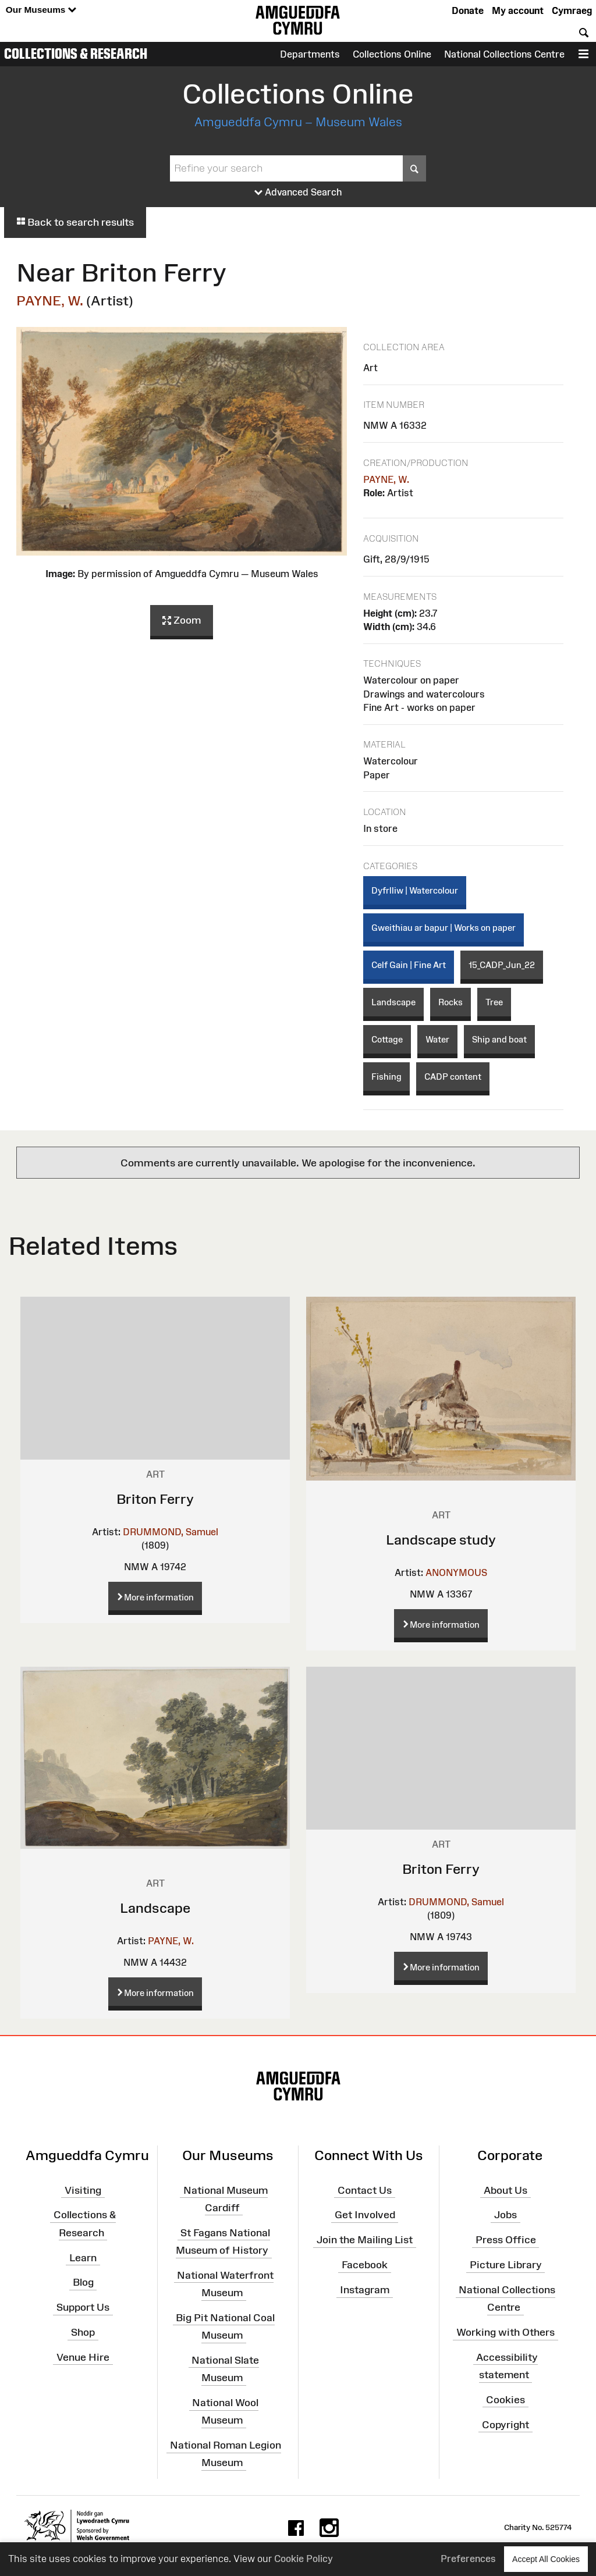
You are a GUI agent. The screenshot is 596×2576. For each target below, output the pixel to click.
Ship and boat (499, 1039)
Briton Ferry (155, 1499)
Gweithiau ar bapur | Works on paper (443, 928)
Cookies (505, 2400)
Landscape (393, 1002)
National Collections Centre (504, 54)
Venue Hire (82, 2357)
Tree (494, 1002)
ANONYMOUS (456, 1572)
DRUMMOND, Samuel (170, 1532)
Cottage (387, 1039)
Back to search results (75, 222)
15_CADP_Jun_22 (502, 965)
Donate (468, 10)
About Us (505, 2190)
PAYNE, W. (49, 300)
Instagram (364, 2290)
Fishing (386, 1076)
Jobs (505, 2215)
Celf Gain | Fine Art (408, 965)
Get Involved (365, 2215)
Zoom (181, 620)
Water (437, 1039)
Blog (83, 2282)
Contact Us (365, 2190)
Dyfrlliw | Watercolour (414, 890)
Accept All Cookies (546, 2559)
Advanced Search (298, 192)
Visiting (83, 2190)
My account (518, 10)
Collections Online (392, 54)
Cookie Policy (303, 2558)
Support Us (82, 2307)
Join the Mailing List (365, 2240)
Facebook (365, 2265)
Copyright (505, 2425)
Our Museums (41, 10)
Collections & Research (75, 53)
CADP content (452, 1076)
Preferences (468, 2558)
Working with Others (505, 2332)
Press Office (506, 2240)
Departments (310, 54)
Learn (83, 2257)
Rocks (450, 1002)
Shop (83, 2332)
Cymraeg (572, 10)
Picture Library (506, 2265)
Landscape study (441, 1539)
